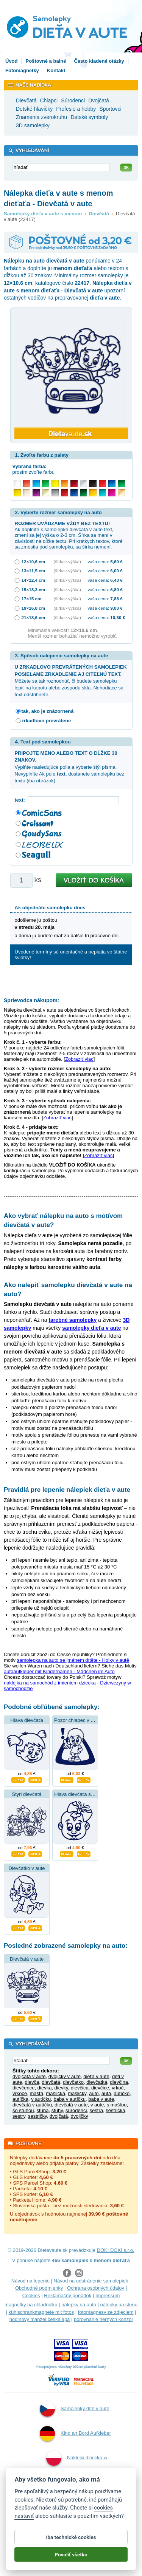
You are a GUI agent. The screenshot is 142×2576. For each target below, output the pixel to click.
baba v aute (101, 2099)
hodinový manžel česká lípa (39, 2319)
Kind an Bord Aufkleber (75, 2433)
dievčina (119, 2082)
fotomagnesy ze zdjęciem (106, 2312)
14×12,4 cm (33, 580)
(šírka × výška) (67, 561)
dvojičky (79, 2116)
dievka (44, 2088)
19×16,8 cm (33, 608)
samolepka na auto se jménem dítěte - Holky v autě (73, 1660)
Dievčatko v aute (26, 1868)
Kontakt (56, 70)
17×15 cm (32, 598)
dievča (32, 2082)
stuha (43, 2110)
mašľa (37, 2093)
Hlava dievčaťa (26, 1720)
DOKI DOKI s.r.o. (115, 2250)
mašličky (77, 2093)
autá (106, 2093)
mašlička (55, 2093)
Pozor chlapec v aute (77, 1720)
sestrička (115, 2110)
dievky (61, 2088)
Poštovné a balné (46, 61)
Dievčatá (99, 213)
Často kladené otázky (99, 61)
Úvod (11, 61)
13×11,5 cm (33, 570)
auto (93, 2093)
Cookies (31, 2295)
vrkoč (117, 2088)
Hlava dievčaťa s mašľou (81, 1794)
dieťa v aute (96, 2076)
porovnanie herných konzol (103, 2319)
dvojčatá (59, 2116)
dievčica (80, 2088)
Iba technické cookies (71, 2540)
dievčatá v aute (71, 2105)
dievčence (23, 2088)
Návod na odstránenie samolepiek (91, 2281)
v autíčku (41, 2099)
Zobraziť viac (79, 1059)
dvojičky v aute (64, 2076)
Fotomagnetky (22, 70)
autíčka (20, 2099)
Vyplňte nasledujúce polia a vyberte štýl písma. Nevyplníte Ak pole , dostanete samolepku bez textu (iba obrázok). (70, 766)
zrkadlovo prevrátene (46, 720)
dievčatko (73, 2082)
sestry (18, 2116)
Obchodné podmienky (39, 2288)
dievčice (100, 2088)
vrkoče (19, 2093)
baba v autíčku (69, 2099)
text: (21, 800)
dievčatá (51, 2082)
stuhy (57, 2110)
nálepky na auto (78, 2304)
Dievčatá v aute (27, 1959)
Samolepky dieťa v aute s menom (43, 213)
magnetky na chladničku (31, 2304)
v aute (97, 2105)
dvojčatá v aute (28, 2076)
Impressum (107, 2295)
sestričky (37, 2116)
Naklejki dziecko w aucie (76, 2468)
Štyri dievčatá (26, 1794)
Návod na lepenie (30, 2281)
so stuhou (23, 2110)
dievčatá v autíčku (32, 2105)
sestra (96, 2110)
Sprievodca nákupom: (31, 1000)
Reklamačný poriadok (67, 2295)
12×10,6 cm (33, 561)
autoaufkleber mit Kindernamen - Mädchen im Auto (59, 1671)
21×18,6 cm (33, 617)
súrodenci (76, 2110)
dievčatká (96, 2082)
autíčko (122, 2093)
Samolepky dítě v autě (74, 2409)
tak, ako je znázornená (48, 711)
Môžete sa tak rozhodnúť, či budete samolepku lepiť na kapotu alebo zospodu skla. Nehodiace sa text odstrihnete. (71, 680)
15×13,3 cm (33, 589)
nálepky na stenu (118, 2304)
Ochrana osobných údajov (95, 2288)
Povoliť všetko (71, 2557)
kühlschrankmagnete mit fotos (41, 2312)
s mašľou (117, 2105)
